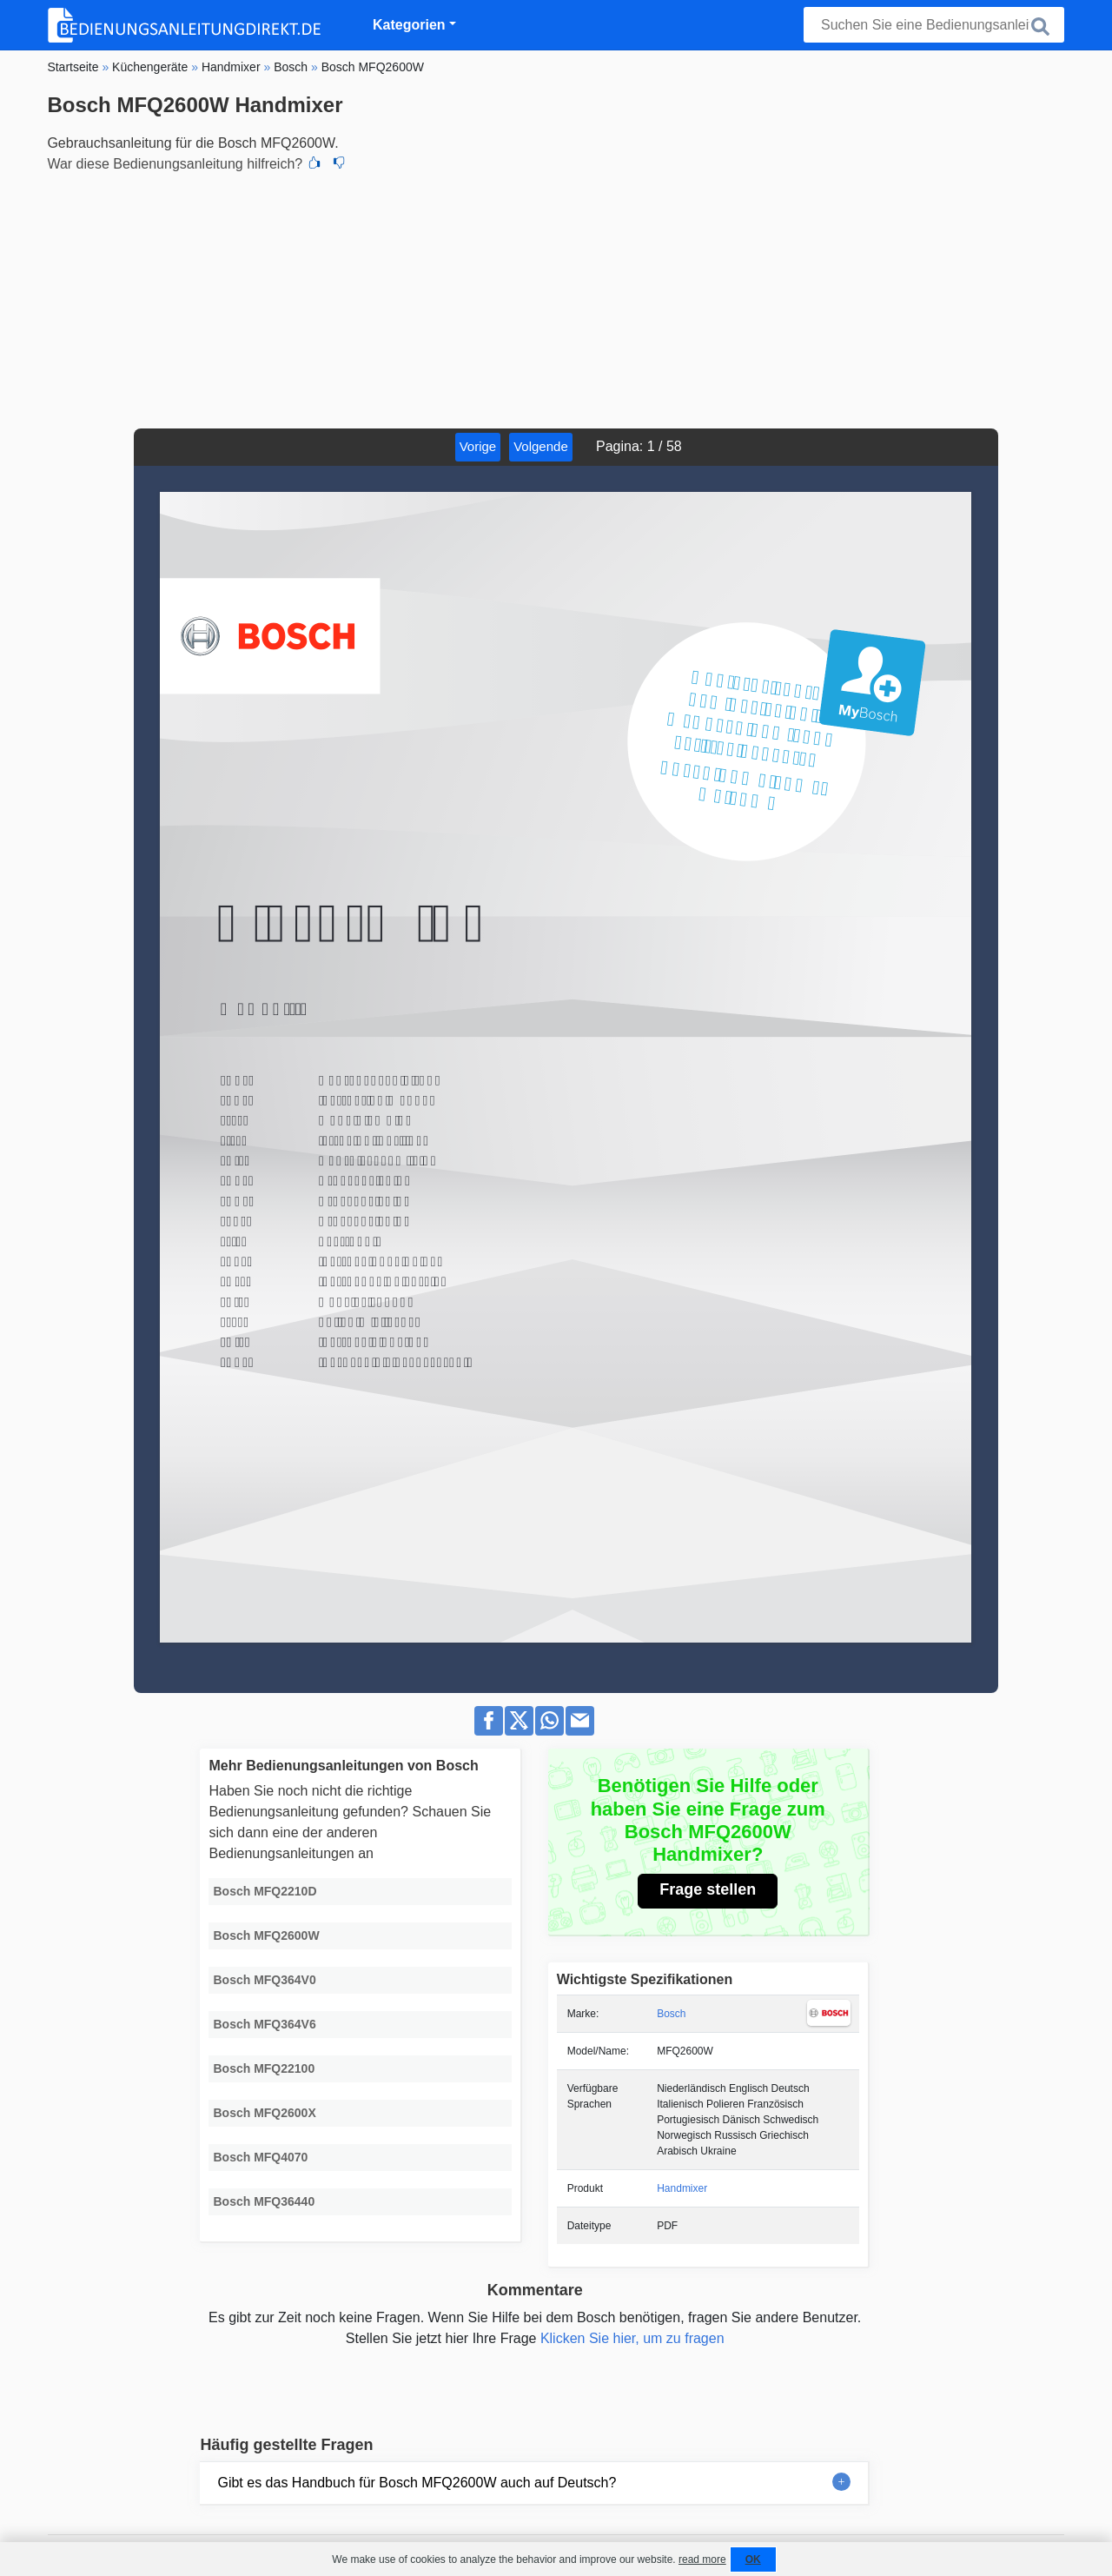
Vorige (478, 446)
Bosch (671, 2014)
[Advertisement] (555, 298)
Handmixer (682, 2188)
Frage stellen (707, 1889)
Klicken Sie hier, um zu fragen (632, 2338)
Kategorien (409, 24)
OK (753, 2559)
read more (702, 2559)
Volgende (540, 446)
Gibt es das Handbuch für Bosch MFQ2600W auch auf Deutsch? (416, 2482)
